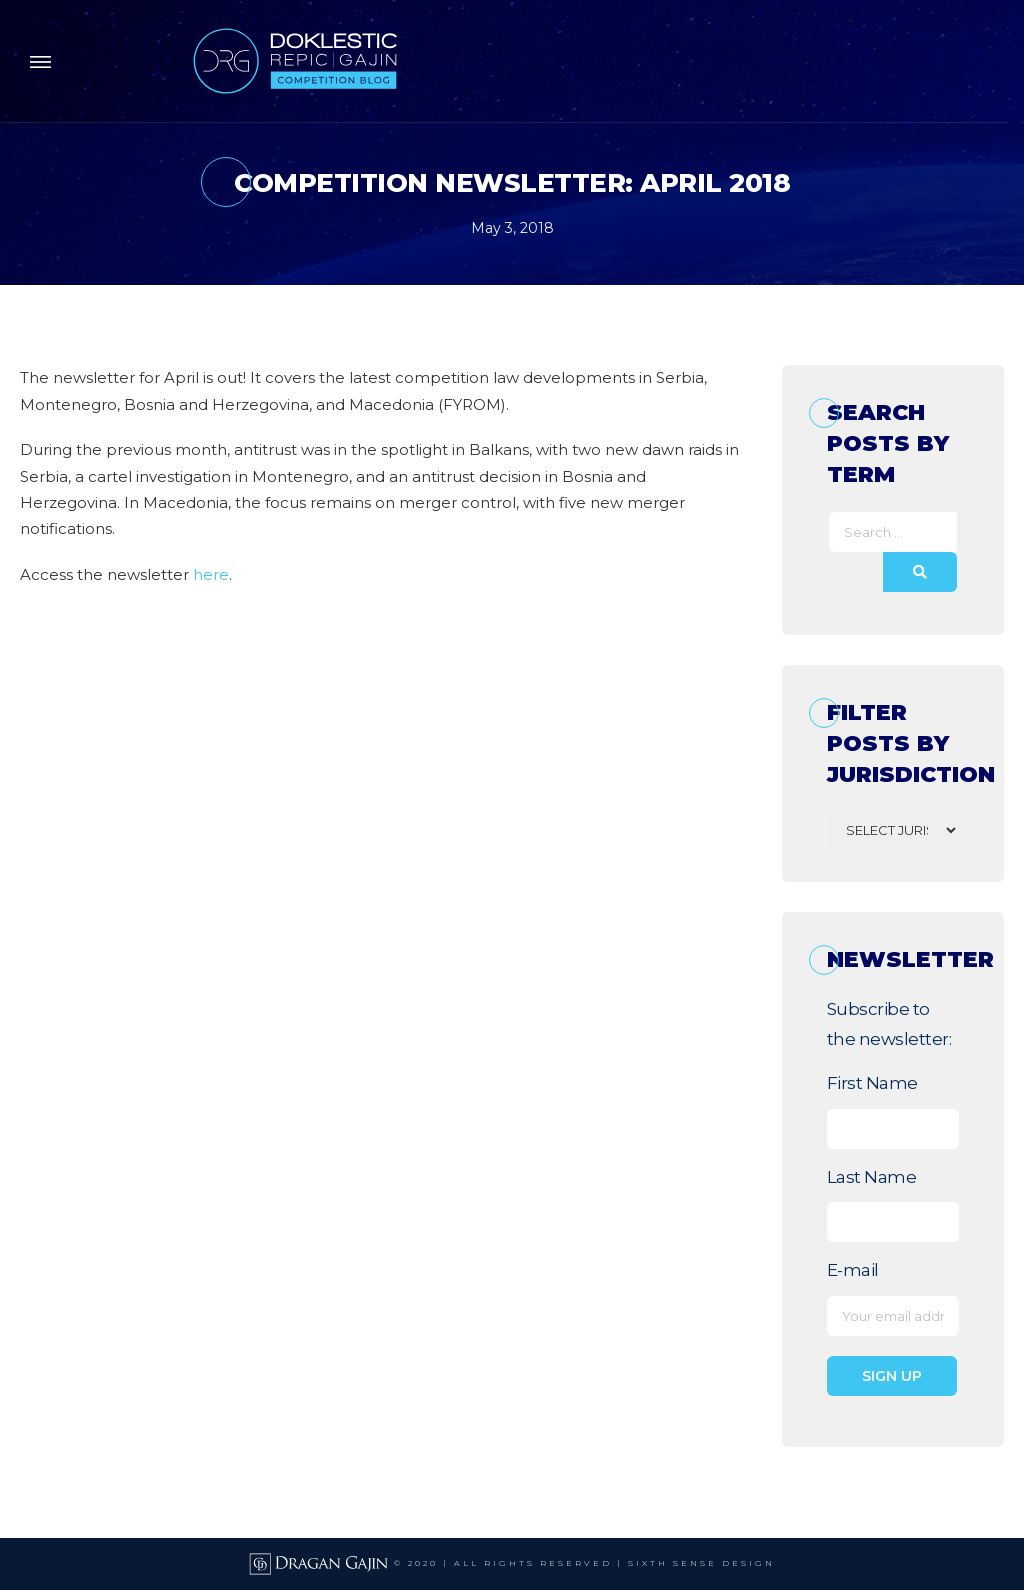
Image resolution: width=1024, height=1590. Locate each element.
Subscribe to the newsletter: (889, 1024)
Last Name (872, 1177)
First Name (872, 1083)
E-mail (853, 1270)
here (211, 574)
